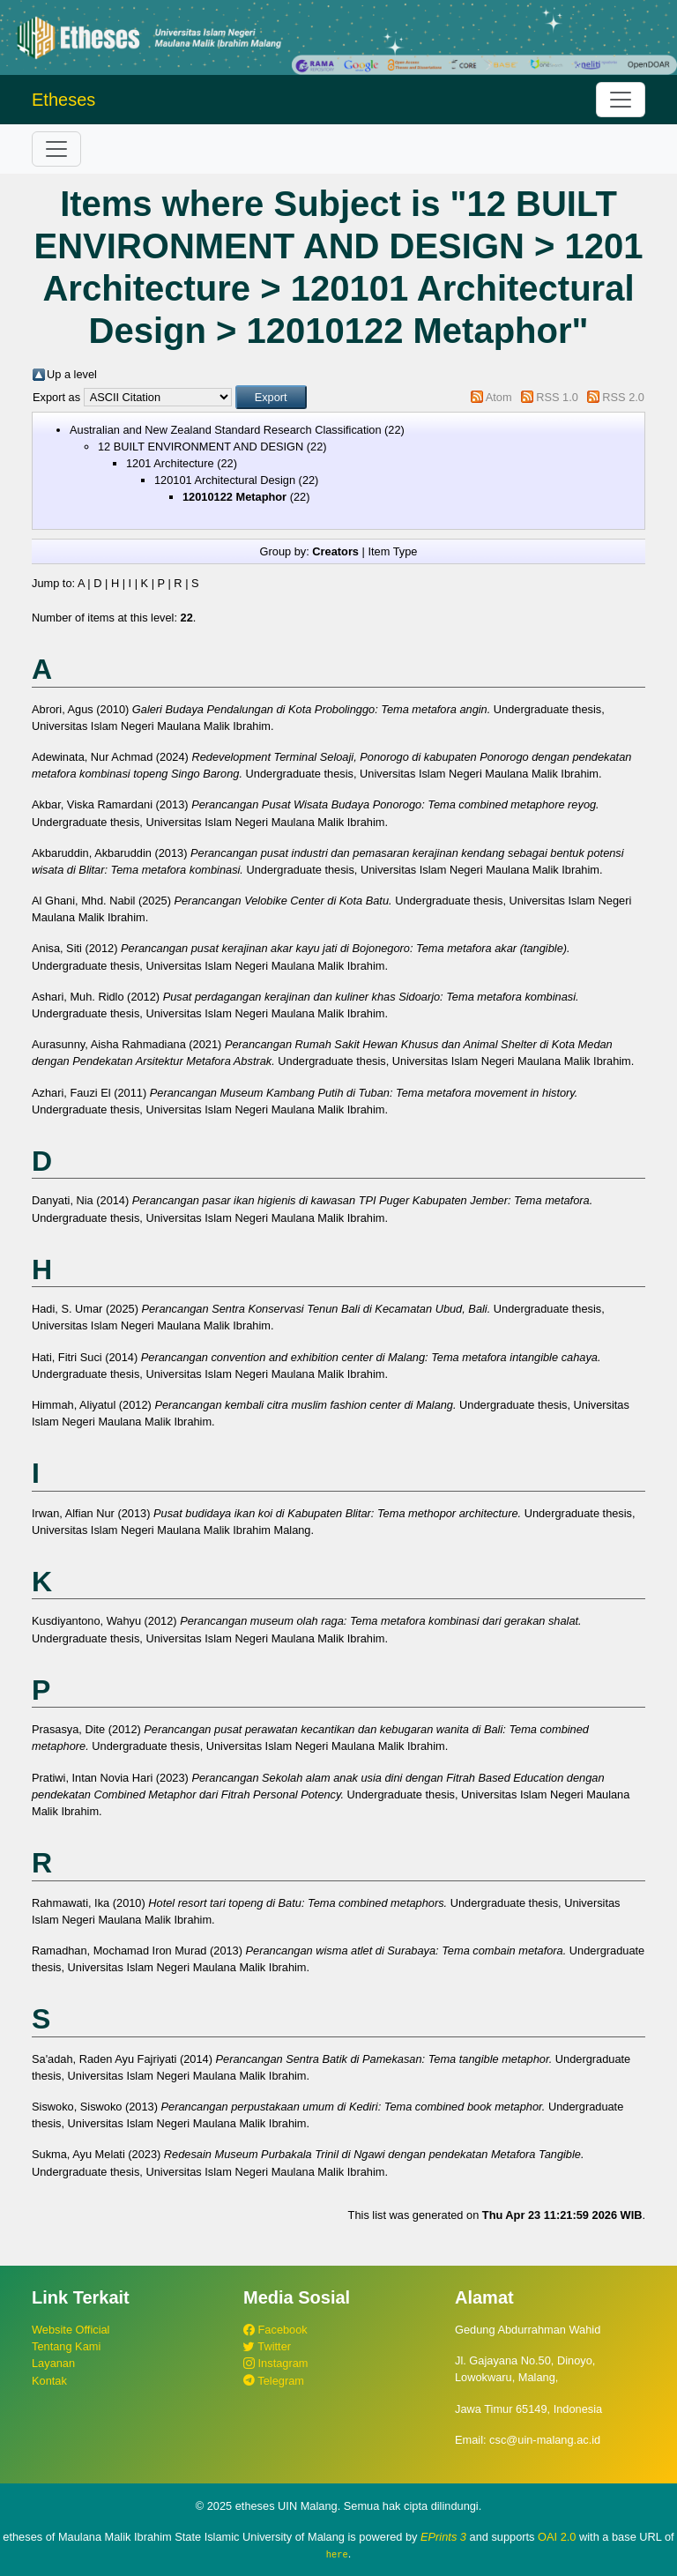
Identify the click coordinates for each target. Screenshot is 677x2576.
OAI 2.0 (557, 2536)
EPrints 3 (443, 2536)
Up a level (72, 374)
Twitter (267, 2346)
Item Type (392, 551)
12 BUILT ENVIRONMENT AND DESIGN (200, 446)
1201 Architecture (170, 463)
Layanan (53, 2363)
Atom (499, 397)
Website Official (70, 2329)
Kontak (49, 2380)
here (337, 2554)
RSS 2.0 (623, 397)
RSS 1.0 (557, 397)
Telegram (273, 2380)
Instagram (275, 2363)
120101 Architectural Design (224, 480)
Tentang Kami (66, 2346)
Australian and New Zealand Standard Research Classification (226, 429)
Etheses (63, 99)
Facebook (275, 2329)
